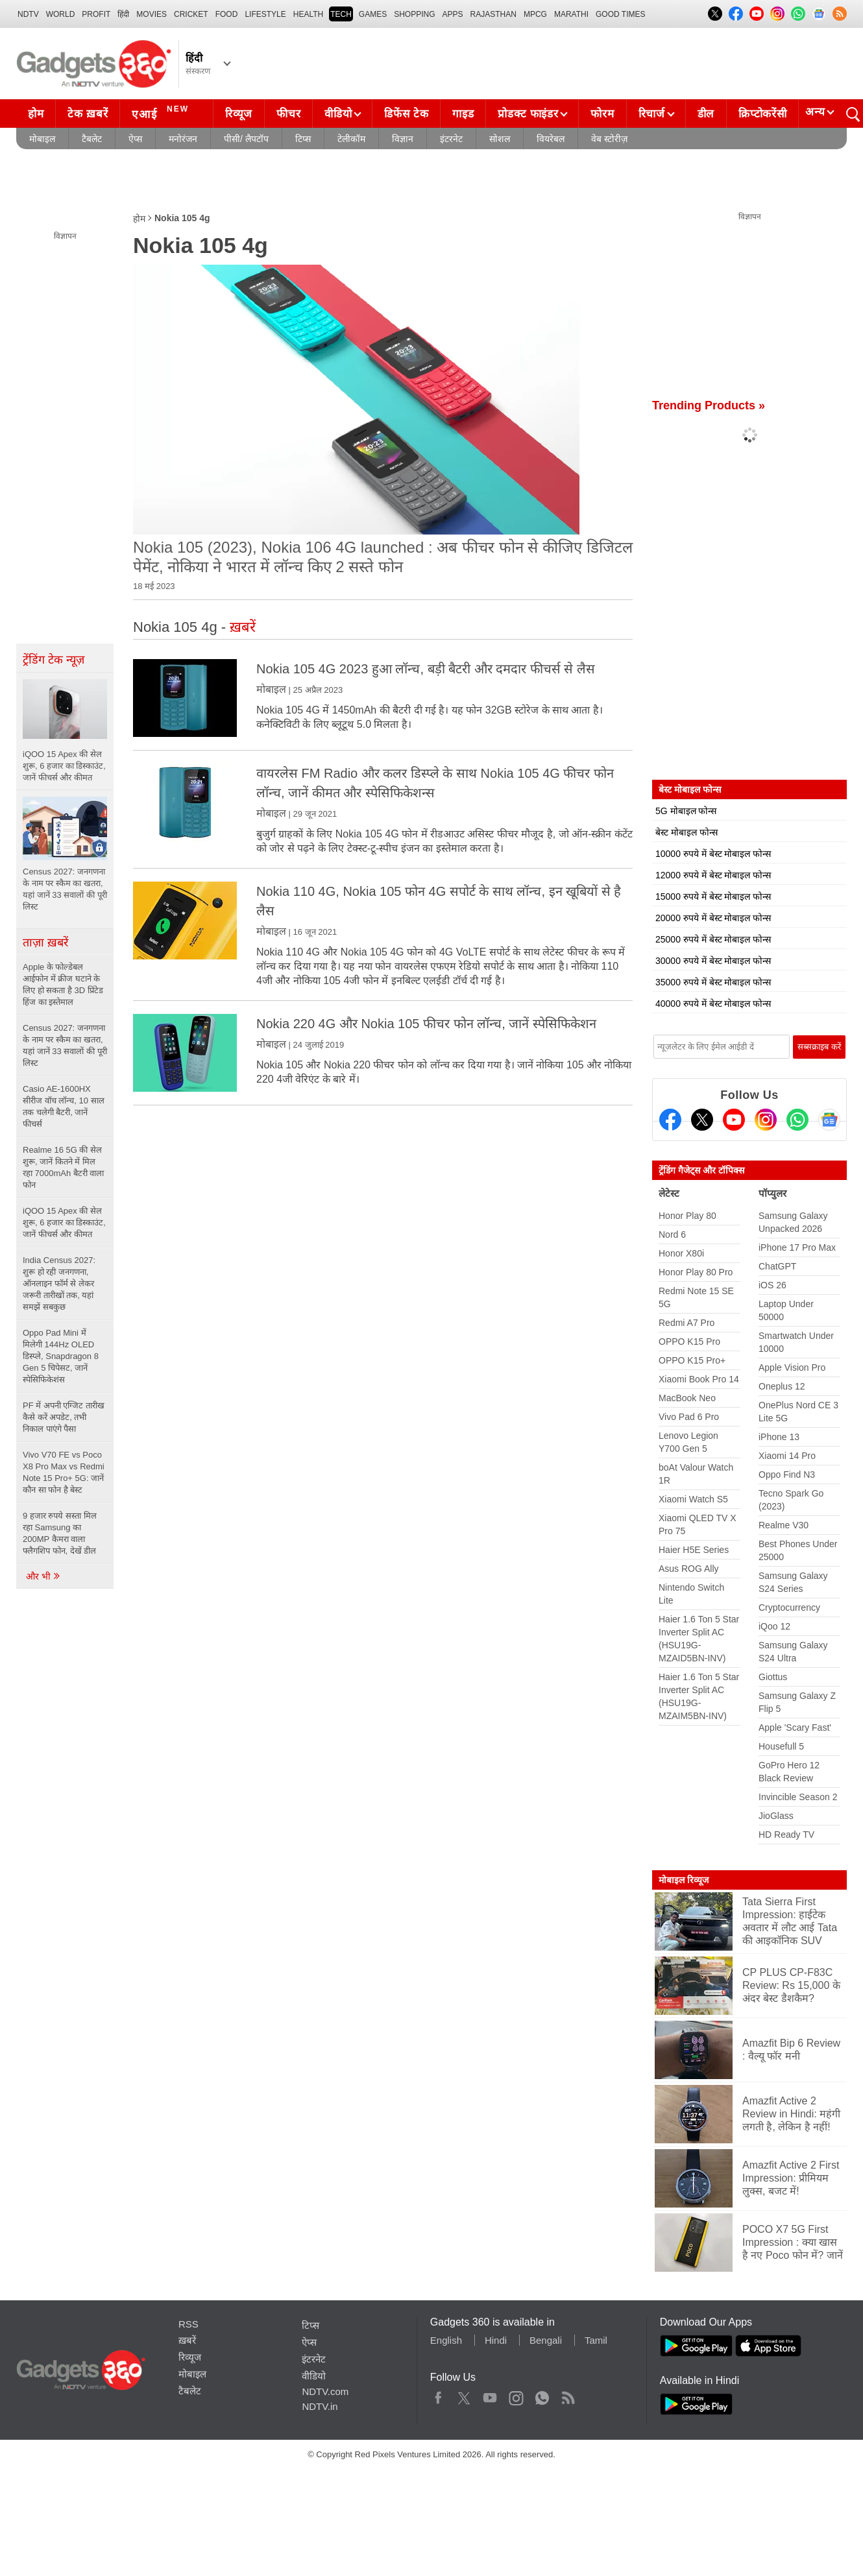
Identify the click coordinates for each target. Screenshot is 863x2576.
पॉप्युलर (772, 1193)
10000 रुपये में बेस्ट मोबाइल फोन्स (713, 854)
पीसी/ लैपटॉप (246, 139)
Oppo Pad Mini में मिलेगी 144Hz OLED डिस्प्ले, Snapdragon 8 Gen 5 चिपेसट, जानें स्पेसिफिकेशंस (61, 1356)
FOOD (226, 14)
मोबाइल (42, 139)
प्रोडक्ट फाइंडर (528, 114)
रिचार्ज (651, 114)
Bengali (545, 2340)
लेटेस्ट (669, 1193)
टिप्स (303, 139)
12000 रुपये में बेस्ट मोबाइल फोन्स (713, 875)
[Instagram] (766, 1120)
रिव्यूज (238, 114)
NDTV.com (325, 2391)
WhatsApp (542, 2395)
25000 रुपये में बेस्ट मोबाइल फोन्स (713, 939)
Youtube (490, 2395)
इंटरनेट (451, 139)
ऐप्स (135, 139)
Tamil (596, 2340)
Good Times (620, 14)
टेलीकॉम (351, 139)
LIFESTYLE (265, 14)
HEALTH (308, 14)
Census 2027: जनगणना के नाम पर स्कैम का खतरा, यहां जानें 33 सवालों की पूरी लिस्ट (65, 1045)
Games (373, 14)
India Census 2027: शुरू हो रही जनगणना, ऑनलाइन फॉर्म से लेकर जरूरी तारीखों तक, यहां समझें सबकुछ (59, 1283)
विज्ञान (402, 139)
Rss (568, 2395)
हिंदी (123, 14)
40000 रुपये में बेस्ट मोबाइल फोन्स (713, 1003)
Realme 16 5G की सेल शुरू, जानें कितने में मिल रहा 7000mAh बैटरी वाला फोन (63, 1167)
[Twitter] (702, 1120)
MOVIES (151, 14)
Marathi (571, 14)
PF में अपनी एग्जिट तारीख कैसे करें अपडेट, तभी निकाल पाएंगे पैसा (63, 1417)
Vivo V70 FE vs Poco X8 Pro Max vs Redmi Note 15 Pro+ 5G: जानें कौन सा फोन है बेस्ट (63, 1472)
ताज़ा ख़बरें (45, 942)
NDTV (28, 14)
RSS (188, 2323)
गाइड (463, 114)
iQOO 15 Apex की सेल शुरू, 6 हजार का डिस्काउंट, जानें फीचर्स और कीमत (64, 1222)
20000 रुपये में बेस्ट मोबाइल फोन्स (713, 918)
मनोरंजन (183, 139)
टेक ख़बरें (87, 114)
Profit (96, 14)
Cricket (191, 14)
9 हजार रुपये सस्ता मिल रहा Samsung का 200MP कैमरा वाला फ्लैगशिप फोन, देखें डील (60, 1533)
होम (35, 114)
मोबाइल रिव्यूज (684, 1880)
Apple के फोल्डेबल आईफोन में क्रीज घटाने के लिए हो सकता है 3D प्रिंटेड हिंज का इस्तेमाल (63, 984)
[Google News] (829, 1120)
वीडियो (338, 114)
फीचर (288, 114)
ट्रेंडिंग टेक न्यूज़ (53, 659)
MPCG (535, 14)
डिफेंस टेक (406, 114)
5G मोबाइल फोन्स (685, 811)
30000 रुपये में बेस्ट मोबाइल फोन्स (713, 961)
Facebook (438, 2395)
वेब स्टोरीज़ (609, 139)
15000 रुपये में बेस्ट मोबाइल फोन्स (713, 896)
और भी (43, 1576)
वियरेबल (551, 139)
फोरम (602, 114)
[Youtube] (734, 1120)
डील (706, 114)
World (60, 14)
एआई (162, 112)
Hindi (496, 2340)
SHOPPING (414, 14)
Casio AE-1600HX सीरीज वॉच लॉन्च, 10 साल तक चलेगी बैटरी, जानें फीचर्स (63, 1106)
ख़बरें (187, 2340)
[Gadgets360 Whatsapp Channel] (797, 1120)
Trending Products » (708, 405)
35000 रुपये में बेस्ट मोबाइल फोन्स (713, 982)
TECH (341, 14)
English (446, 2340)
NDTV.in (319, 2406)
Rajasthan (493, 14)
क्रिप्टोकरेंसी (762, 114)
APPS (453, 14)
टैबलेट (92, 139)
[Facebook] (670, 1120)
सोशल (499, 139)
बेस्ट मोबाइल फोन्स (686, 832)
